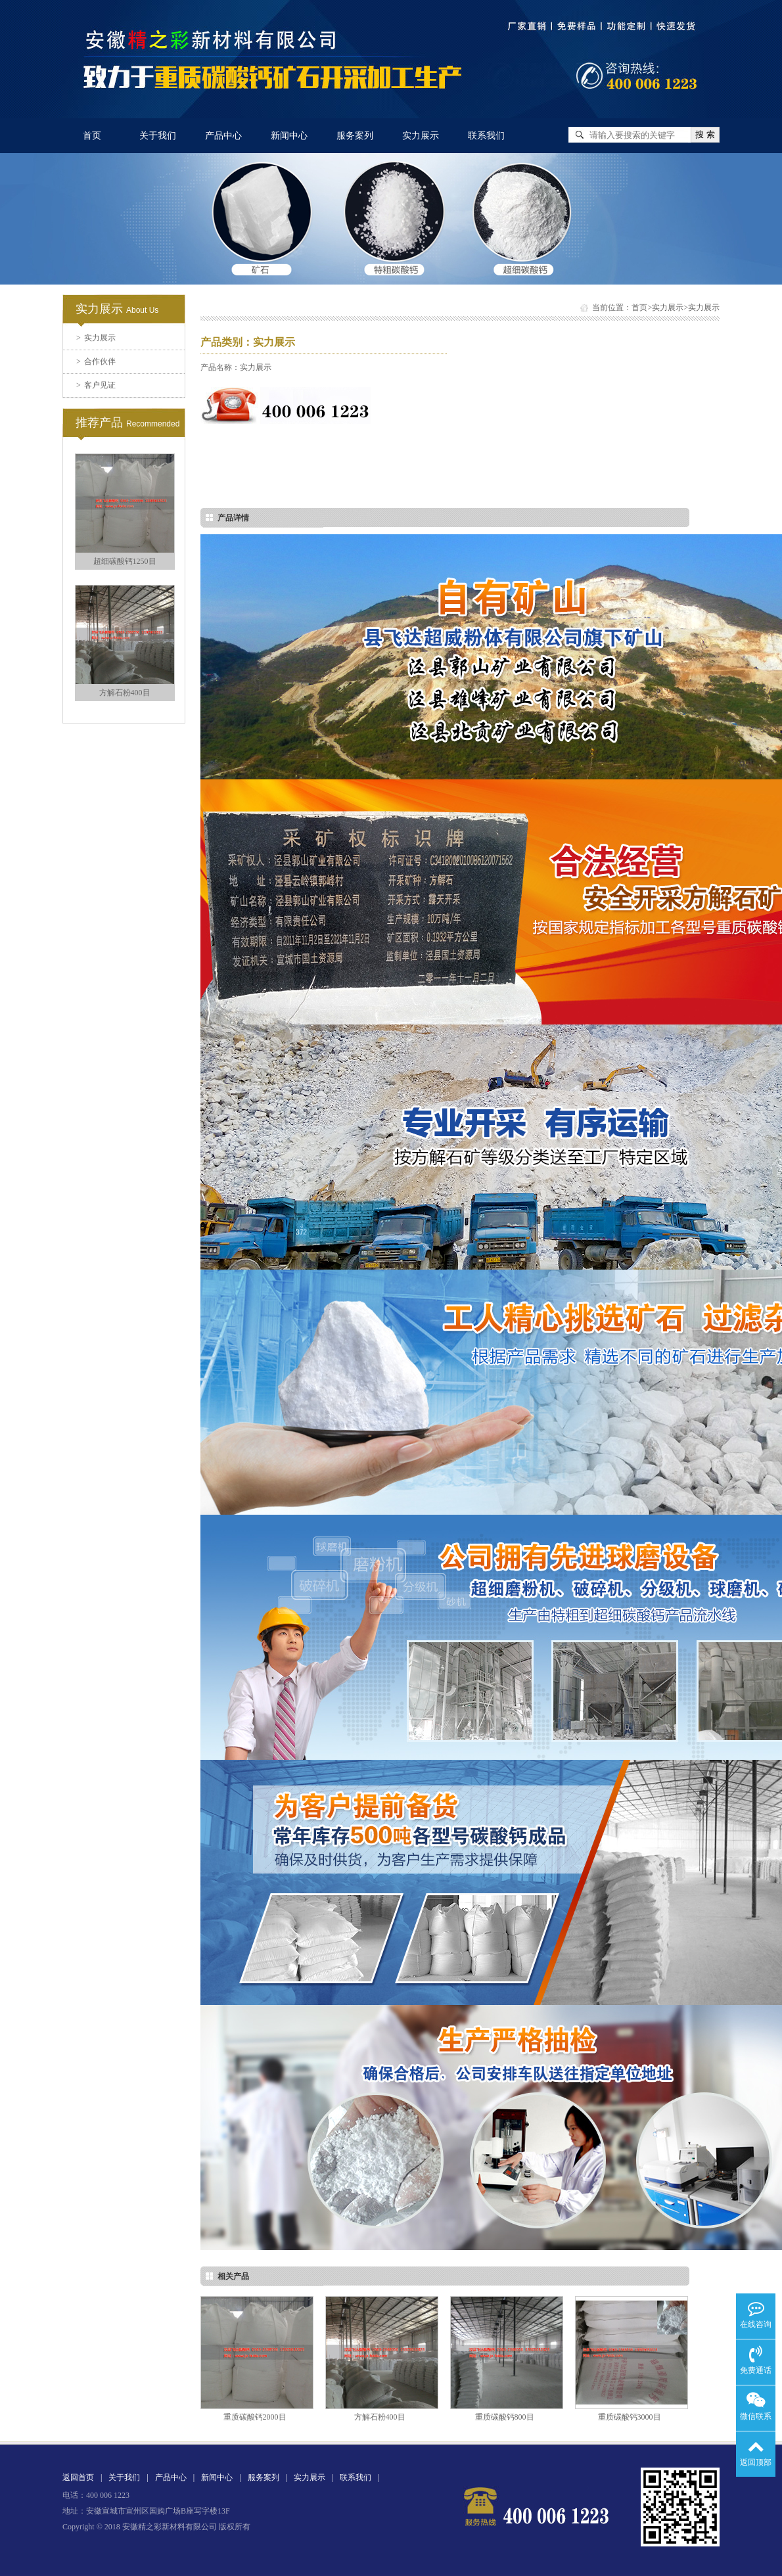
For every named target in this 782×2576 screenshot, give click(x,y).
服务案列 (354, 136)
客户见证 (96, 385)
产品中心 (223, 136)
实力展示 (420, 136)
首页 (92, 136)
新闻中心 (289, 136)
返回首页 (78, 2477)
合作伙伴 (96, 361)
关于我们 (157, 136)
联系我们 (486, 136)
